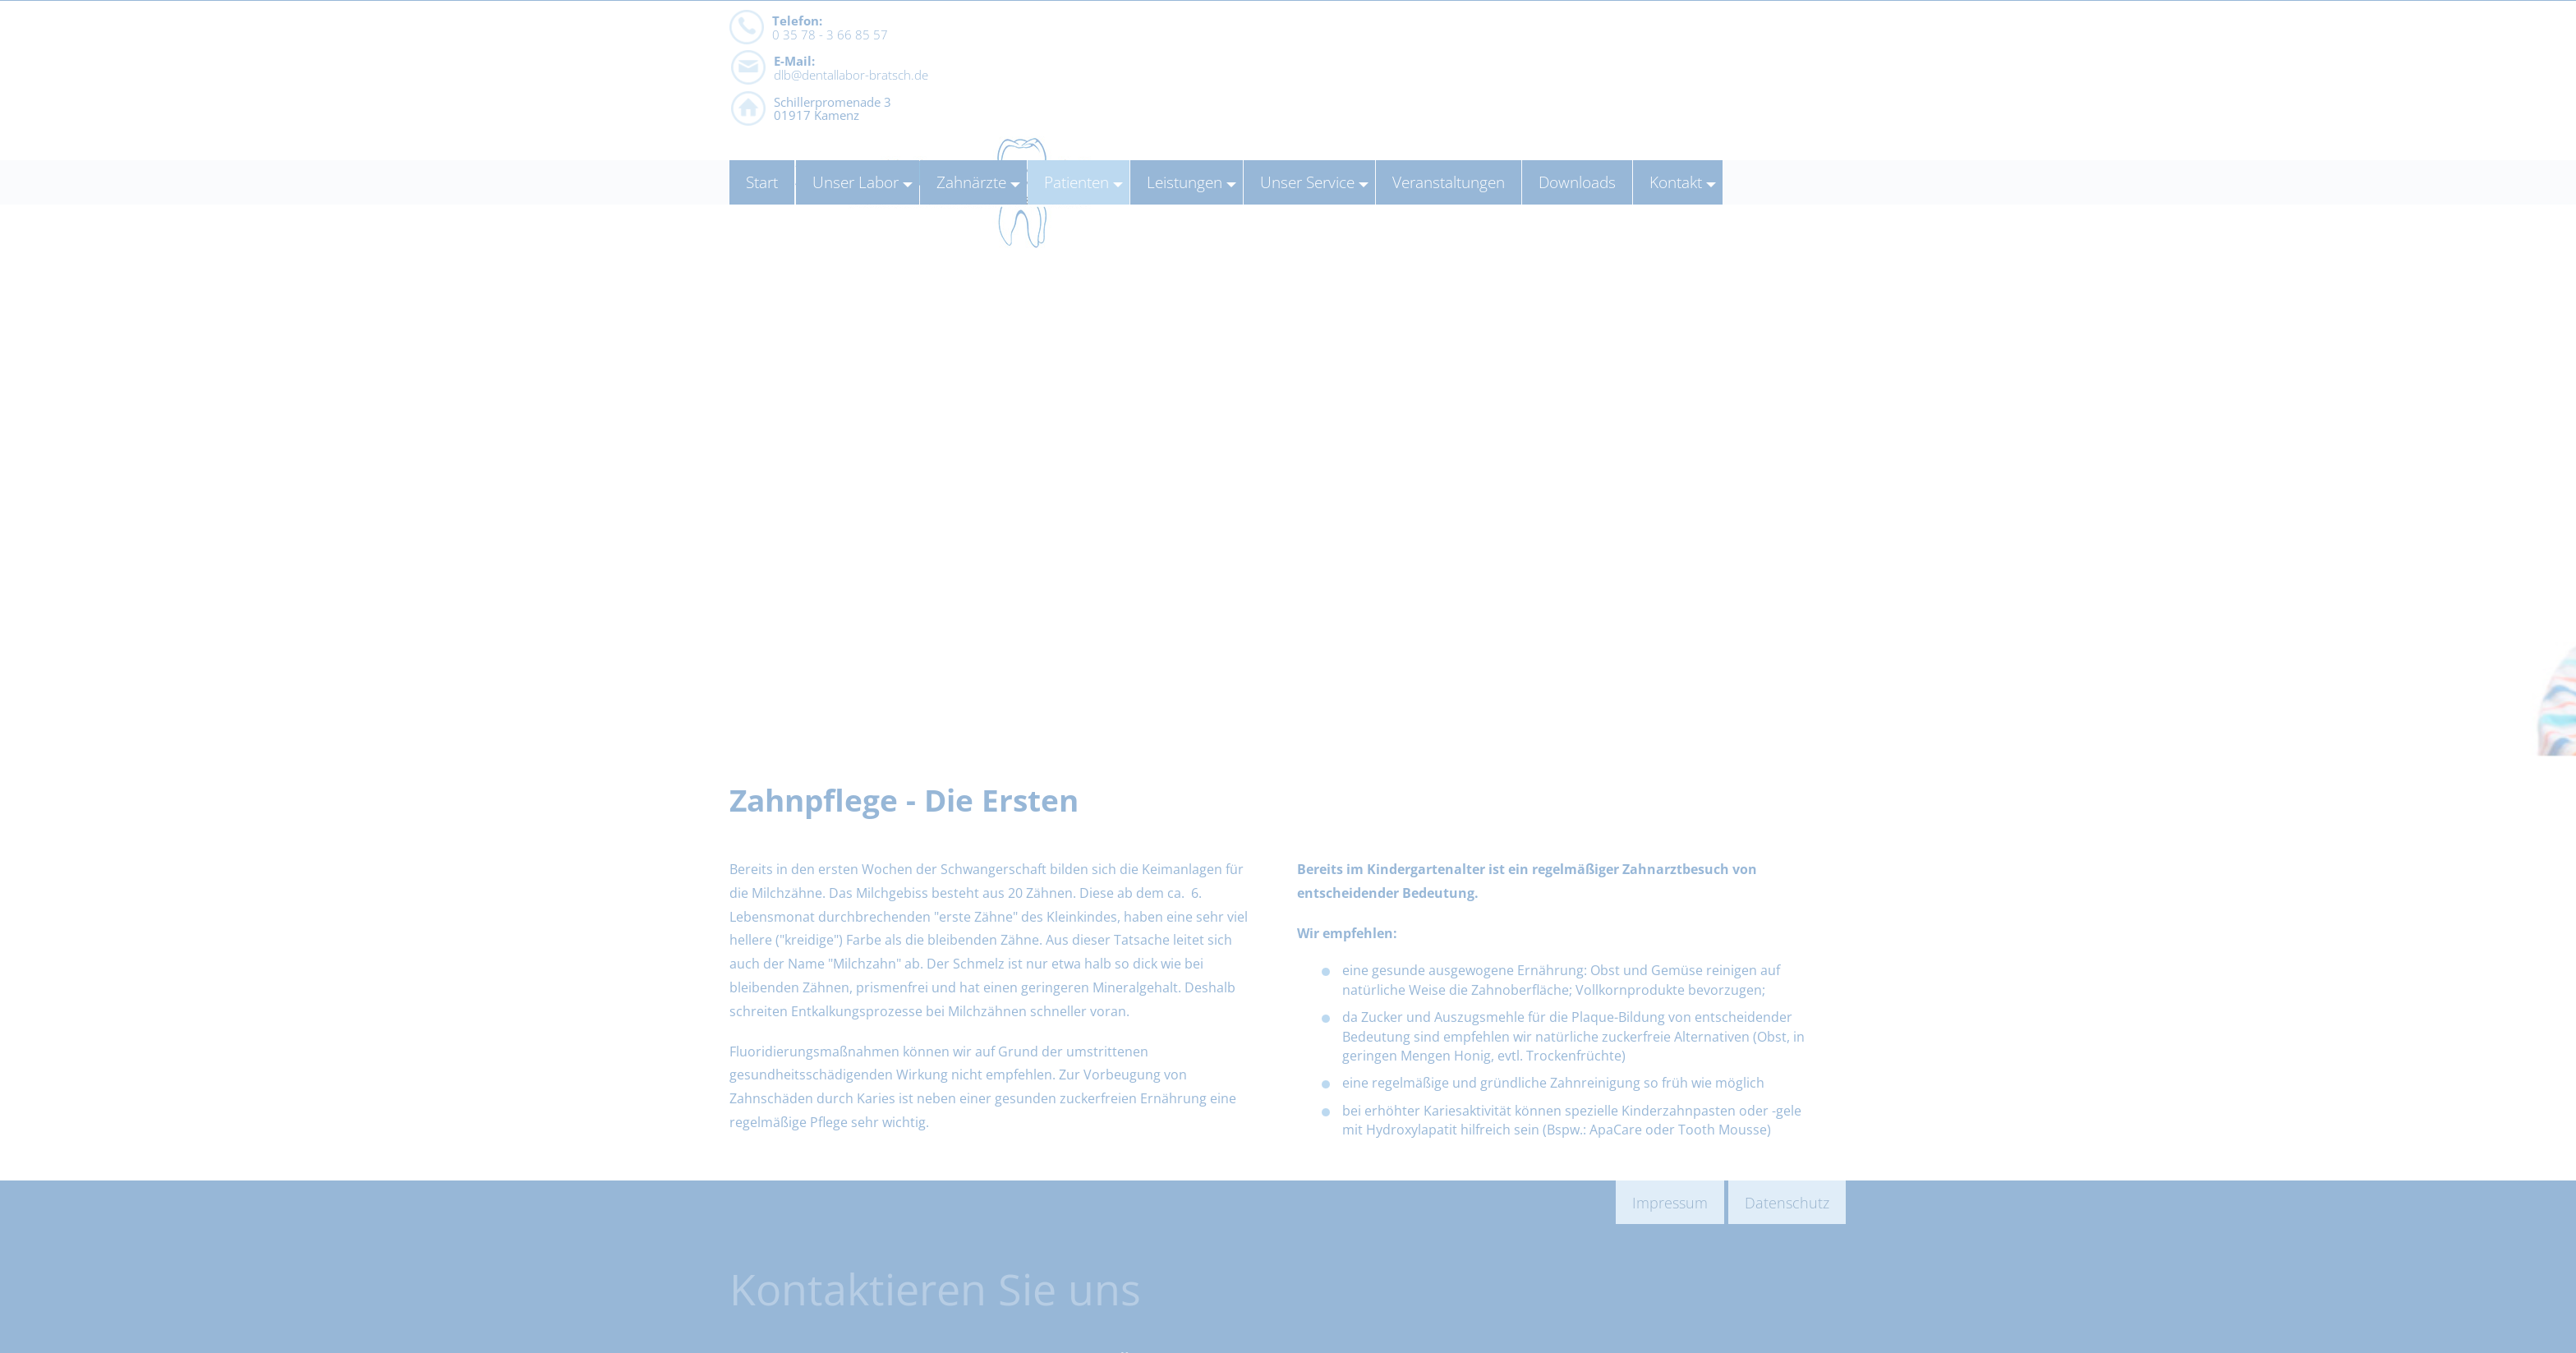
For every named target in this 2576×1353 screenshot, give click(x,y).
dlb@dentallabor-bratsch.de (1110, 81)
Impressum (1670, 1202)
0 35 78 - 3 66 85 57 (830, 81)
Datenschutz (1787, 1202)
